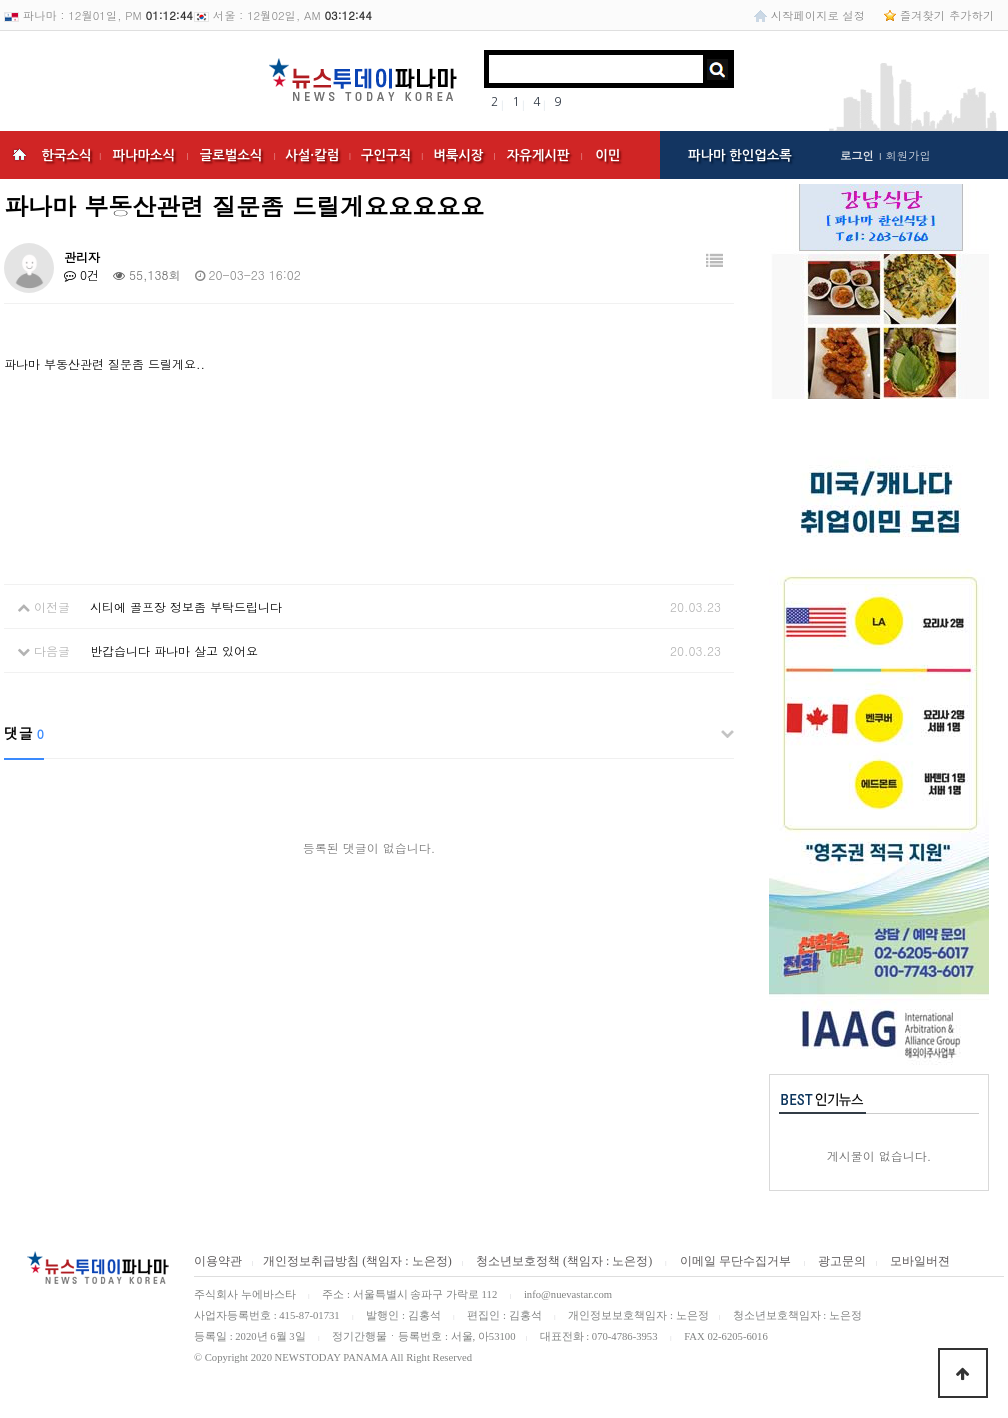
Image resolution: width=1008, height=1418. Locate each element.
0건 (81, 274)
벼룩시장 (458, 155)
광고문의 (842, 1261)
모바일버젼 (920, 1261)
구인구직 (386, 155)
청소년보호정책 (516, 1261)
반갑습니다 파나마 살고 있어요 (174, 650)
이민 (607, 155)
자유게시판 (538, 155)
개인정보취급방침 (311, 1261)
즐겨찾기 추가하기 (947, 15)
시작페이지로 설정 (818, 15)
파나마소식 (143, 155)
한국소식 (66, 155)
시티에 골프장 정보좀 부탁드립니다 (186, 606)
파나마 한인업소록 (740, 155)
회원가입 (907, 155)
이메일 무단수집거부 (735, 1261)
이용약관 (218, 1261)
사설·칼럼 (312, 155)
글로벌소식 (231, 155)
